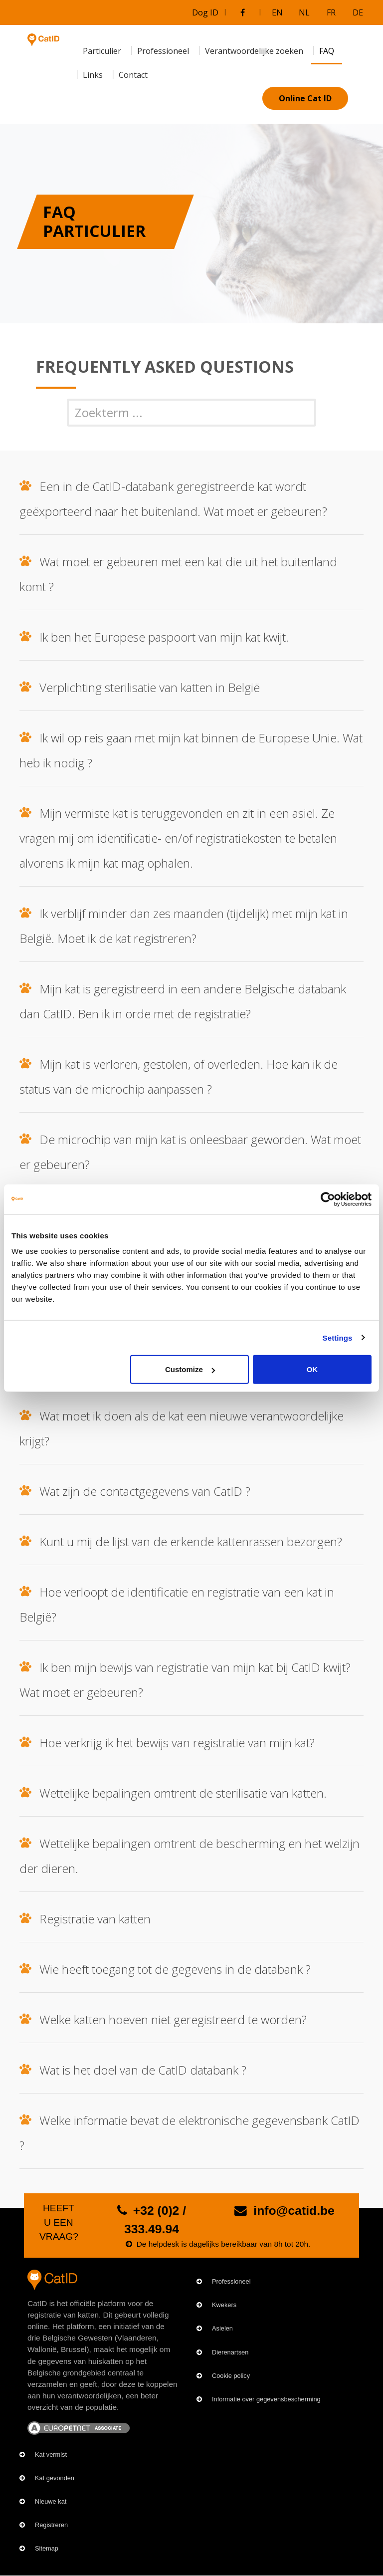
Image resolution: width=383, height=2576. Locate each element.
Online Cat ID (305, 98)
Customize (190, 1369)
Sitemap (46, 2548)
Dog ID (205, 12)
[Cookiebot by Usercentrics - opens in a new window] (328, 1198)
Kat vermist (51, 2454)
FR (331, 12)
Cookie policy (231, 2375)
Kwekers (224, 2305)
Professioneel (231, 2281)
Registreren (51, 2525)
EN (277, 12)
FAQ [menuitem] (326, 50)
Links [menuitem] (93, 74)
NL (304, 12)
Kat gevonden (54, 2478)
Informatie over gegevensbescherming (266, 2399)
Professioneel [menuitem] (163, 50)
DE (358, 12)
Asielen (222, 2328)
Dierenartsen (230, 2352)
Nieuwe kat (50, 2501)
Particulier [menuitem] (102, 50)
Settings (338, 1337)
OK (312, 1369)
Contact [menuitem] (133, 74)
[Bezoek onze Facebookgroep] (242, 12)
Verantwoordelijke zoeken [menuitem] (254, 50)
